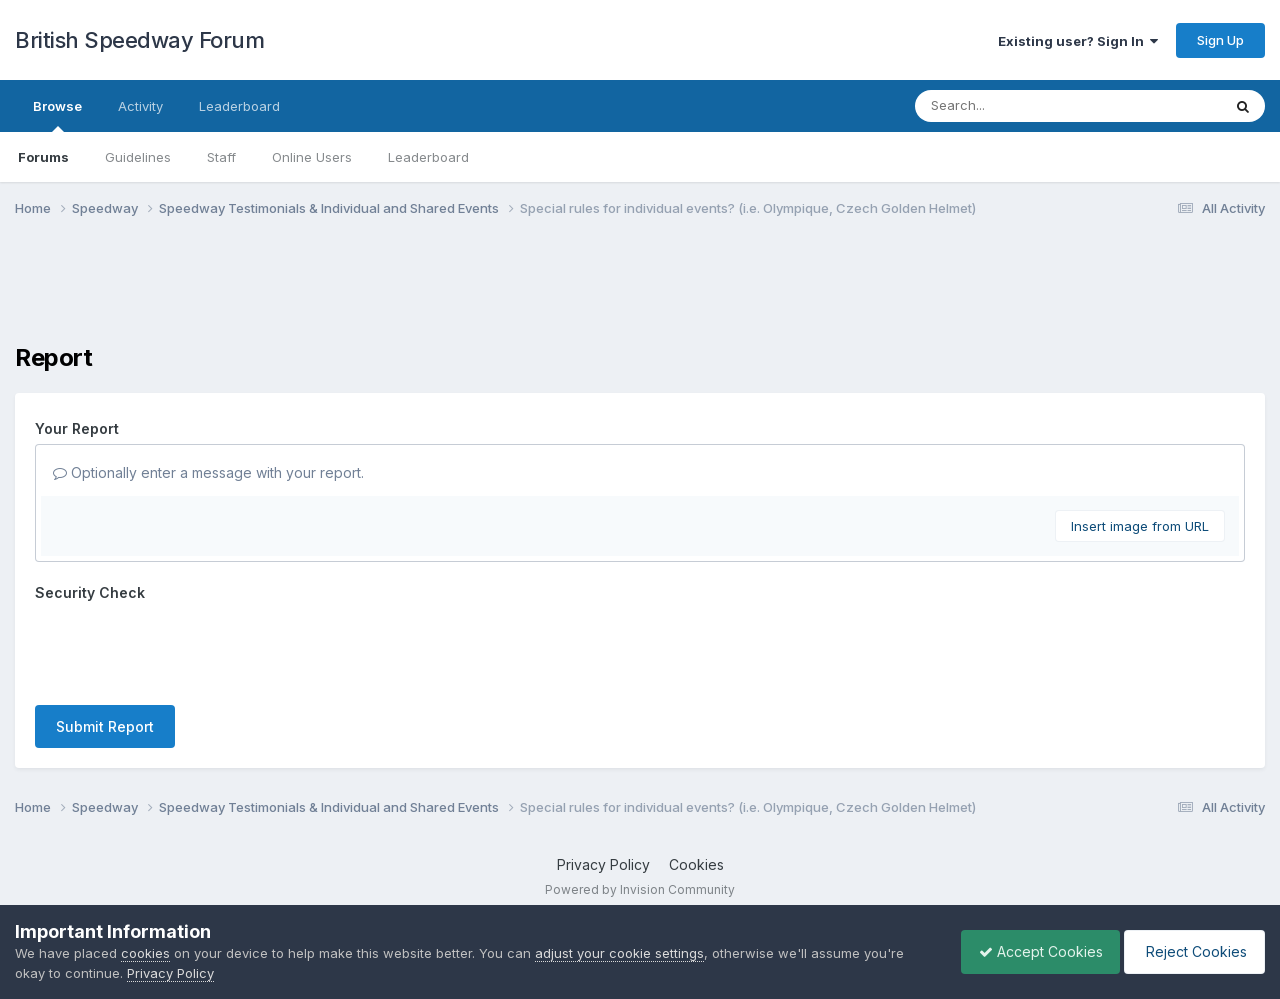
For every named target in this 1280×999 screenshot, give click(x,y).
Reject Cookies (1191, 951)
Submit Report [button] (105, 726)
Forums (43, 157)
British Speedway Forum (139, 40)
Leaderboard (428, 157)
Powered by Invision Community (640, 889)
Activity (140, 106)
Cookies (696, 864)
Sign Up (1220, 40)
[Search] (1013, 106)
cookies (145, 953)
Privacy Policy (603, 864)
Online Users (312, 157)
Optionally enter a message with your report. (208, 472)
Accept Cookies (1031, 951)
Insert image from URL (1140, 526)
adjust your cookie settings (619, 953)
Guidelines (138, 157)
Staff (221, 157)
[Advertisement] (640, 293)
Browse (57, 115)
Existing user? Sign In (1078, 41)
